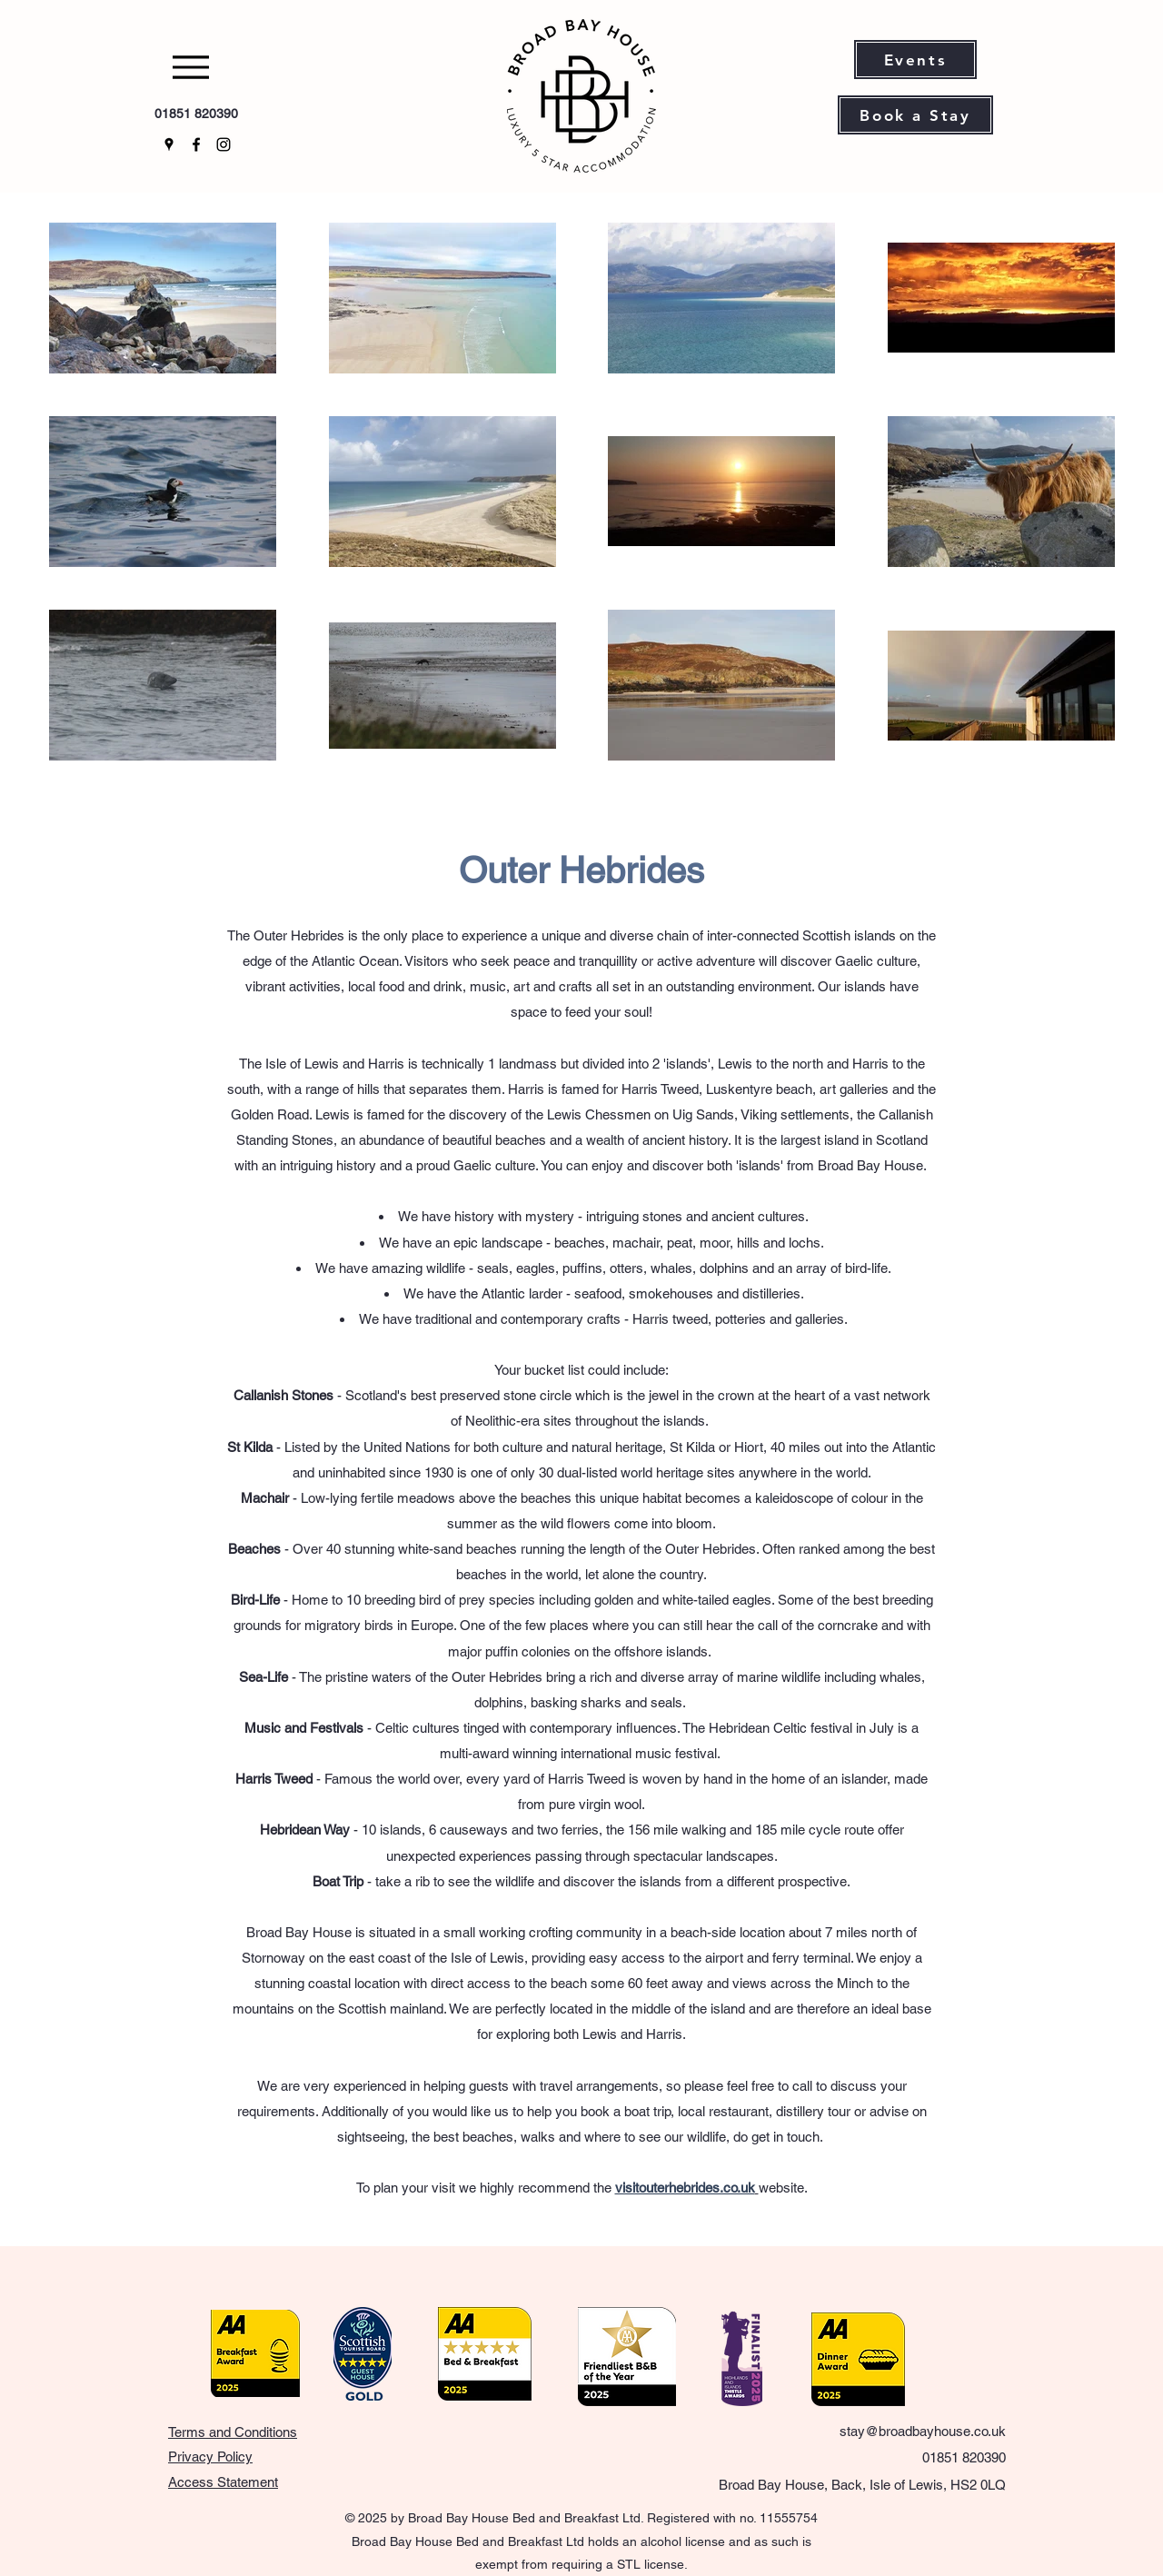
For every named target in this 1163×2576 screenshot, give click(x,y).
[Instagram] (223, 144)
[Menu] (196, 66)
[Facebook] (196, 144)
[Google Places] (169, 144)
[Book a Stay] (915, 114)
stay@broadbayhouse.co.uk (923, 2431)
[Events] (915, 59)
